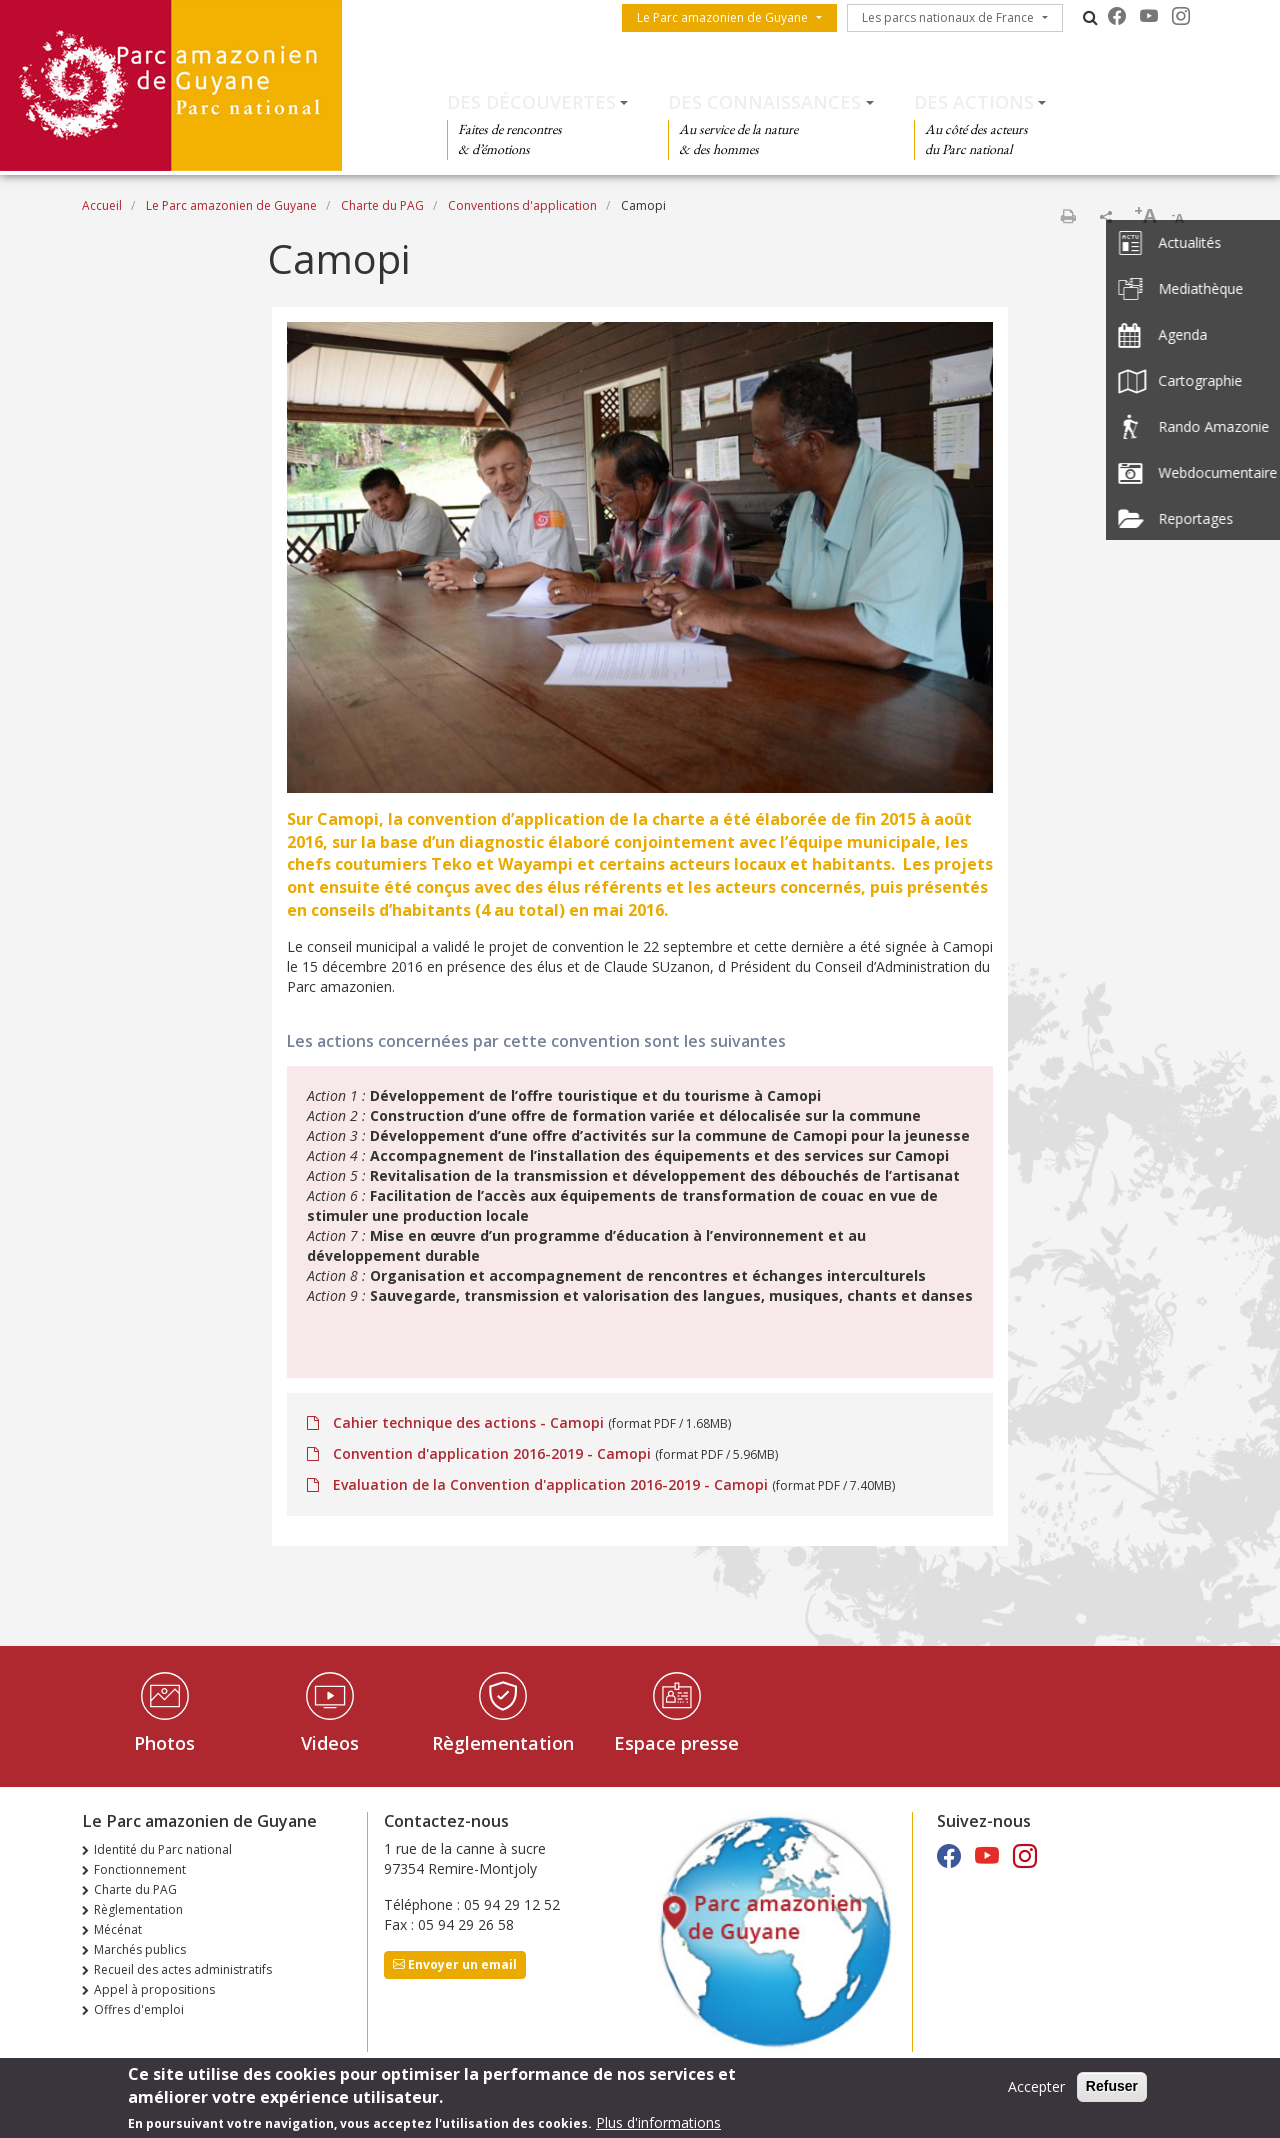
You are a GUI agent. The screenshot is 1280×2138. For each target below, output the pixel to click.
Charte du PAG (382, 205)
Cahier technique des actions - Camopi (468, 1422)
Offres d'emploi (139, 2009)
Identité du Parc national (163, 1849)
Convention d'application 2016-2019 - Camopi (492, 1453)
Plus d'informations (658, 2123)
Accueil (102, 205)
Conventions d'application (522, 205)
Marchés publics (140, 1949)
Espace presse (676, 1743)
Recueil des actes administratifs (183, 1969)
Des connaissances (764, 102)
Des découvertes (531, 102)
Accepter (1036, 2088)
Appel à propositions (154, 1989)
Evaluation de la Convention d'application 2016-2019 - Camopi (550, 1484)
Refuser (1112, 2088)
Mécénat (118, 1929)
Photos (164, 1743)
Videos (330, 1743)
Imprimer (1068, 216)
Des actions (974, 102)
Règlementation (503, 1743)
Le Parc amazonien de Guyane (722, 17)
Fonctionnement (140, 1869)
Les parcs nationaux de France (948, 17)
